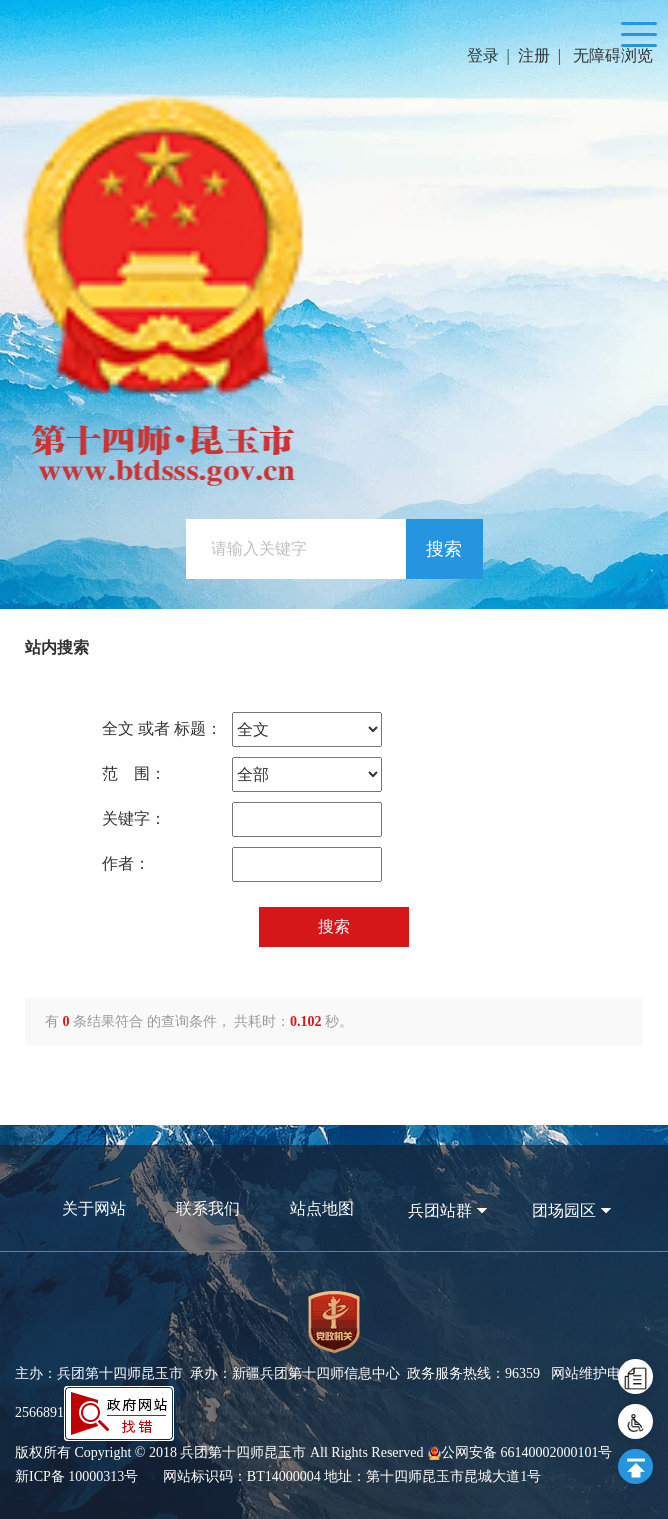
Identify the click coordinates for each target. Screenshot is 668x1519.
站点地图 (322, 1208)
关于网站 (94, 1208)
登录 (483, 55)
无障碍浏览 (613, 55)
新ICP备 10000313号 (76, 1476)
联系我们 (208, 1208)
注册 (534, 55)
